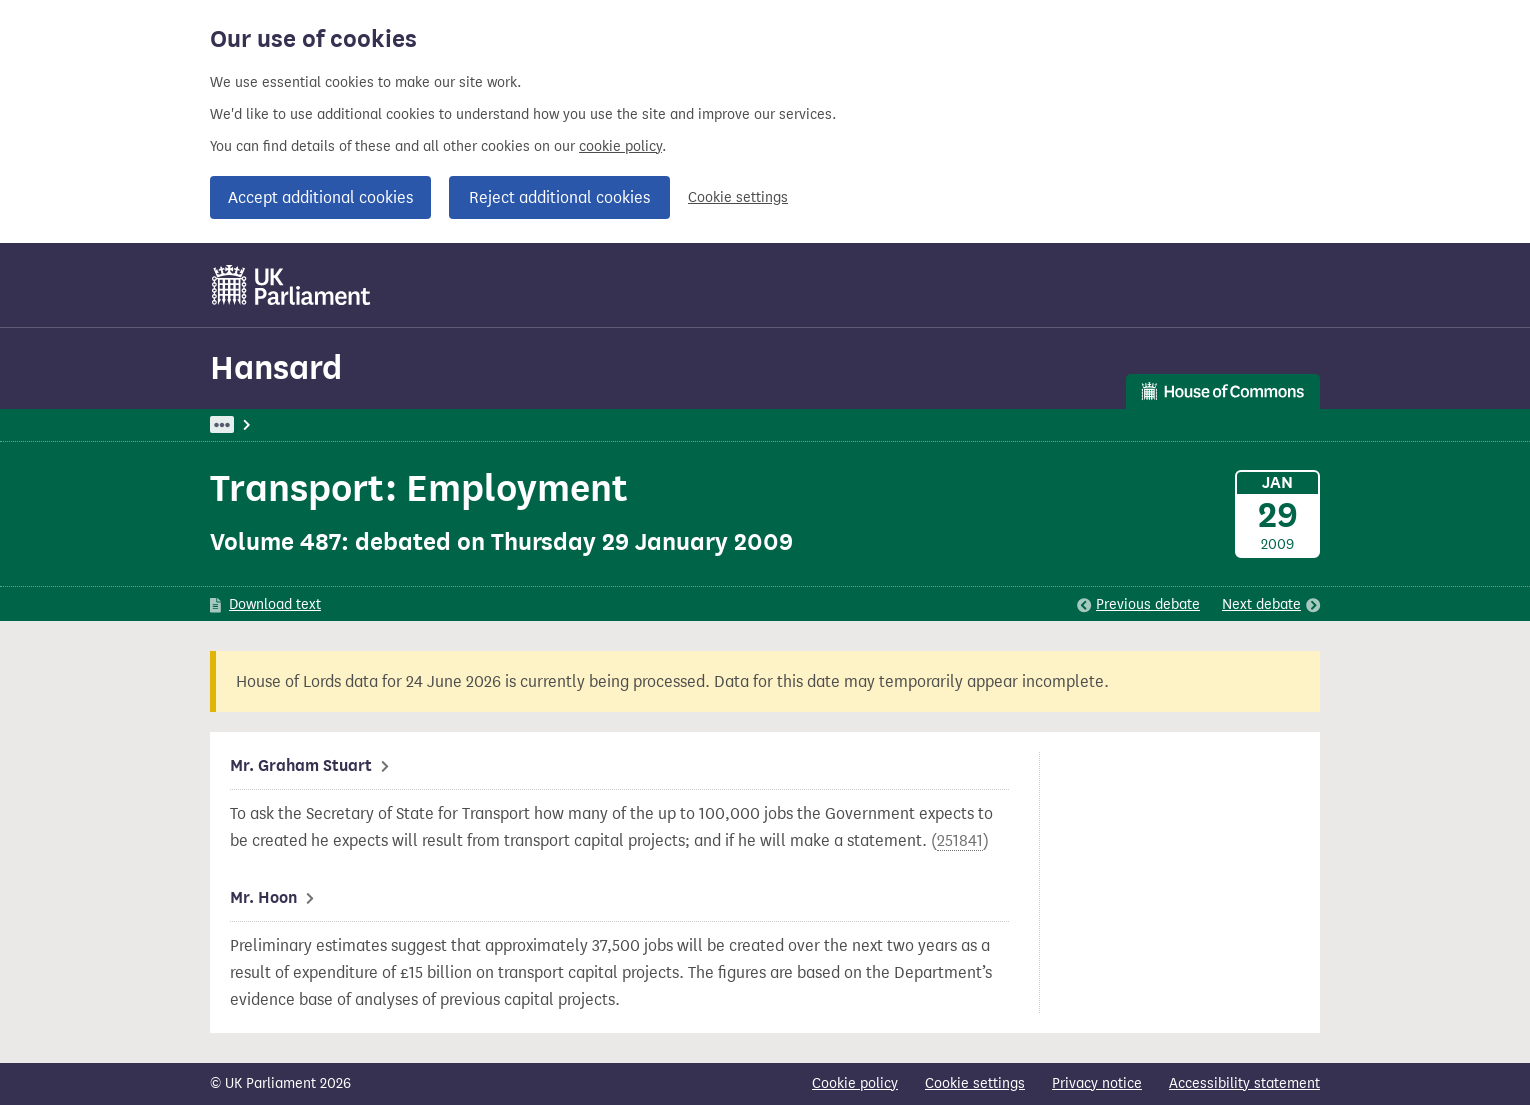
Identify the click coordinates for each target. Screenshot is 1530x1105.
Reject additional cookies (559, 197)
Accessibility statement (1244, 1083)
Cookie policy (855, 1083)
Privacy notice (1097, 1083)
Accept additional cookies (320, 197)
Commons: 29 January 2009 (497, 424)
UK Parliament (255, 424)
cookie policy (620, 146)
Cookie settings (738, 197)
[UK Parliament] (291, 285)
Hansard (276, 367)
